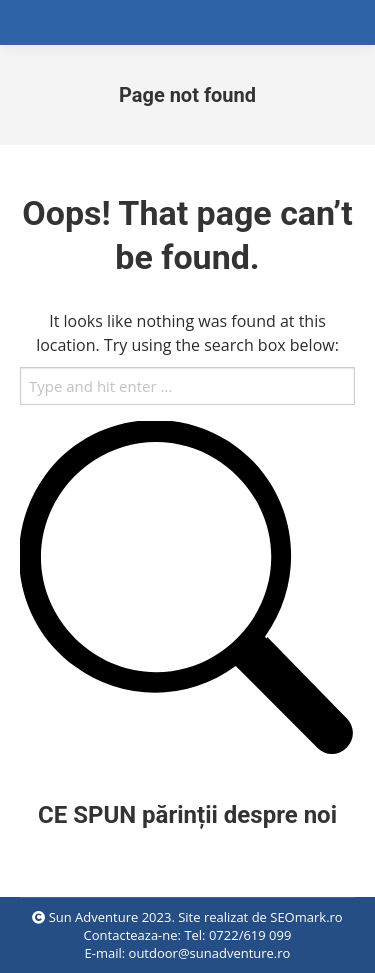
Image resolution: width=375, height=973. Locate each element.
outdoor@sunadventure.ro (210, 953)
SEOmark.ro (306, 917)
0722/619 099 (250, 935)
